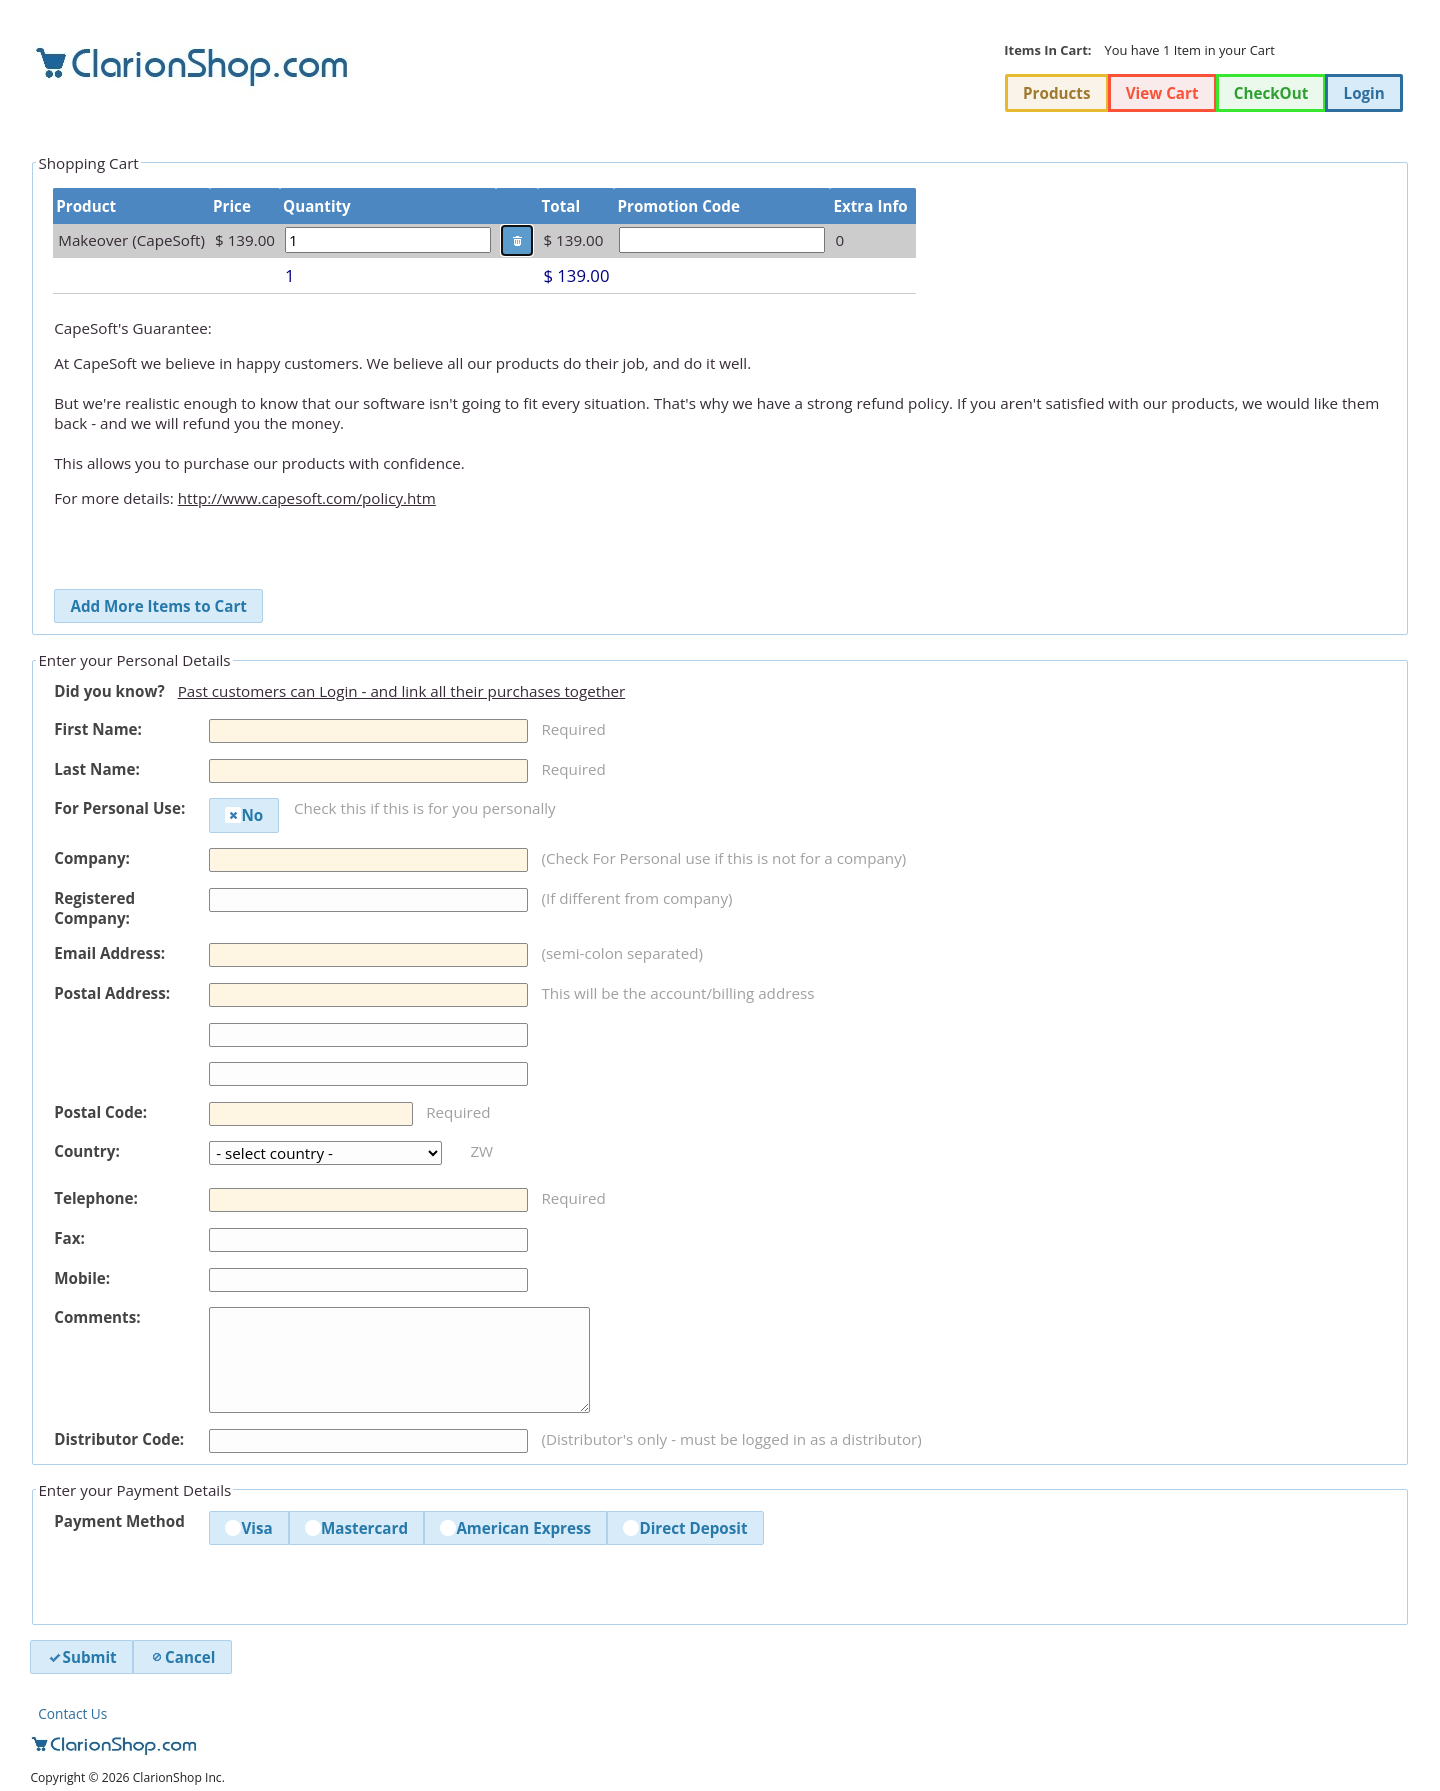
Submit (82, 1657)
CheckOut (1271, 93)
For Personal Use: (119, 808)
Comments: (97, 1317)
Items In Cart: (1047, 50)
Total (560, 206)
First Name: (98, 729)
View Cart (1162, 93)
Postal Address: (112, 993)
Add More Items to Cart (158, 606)
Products (1056, 93)
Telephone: (96, 1198)
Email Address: (109, 953)
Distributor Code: (119, 1439)
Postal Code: (100, 1112)
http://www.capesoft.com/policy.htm (307, 498)
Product (86, 206)
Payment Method (119, 1521)
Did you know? (109, 691)
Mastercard (356, 1528)
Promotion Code (678, 206)
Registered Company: (94, 908)
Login (1364, 93)
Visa (248, 1528)
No (244, 815)
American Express (515, 1528)
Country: (87, 1151)
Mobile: (82, 1278)
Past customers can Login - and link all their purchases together (402, 691)
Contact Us (72, 1713)
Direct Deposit (685, 1528)
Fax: (69, 1238)
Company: (92, 858)
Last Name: (97, 769)
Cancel (182, 1657)
